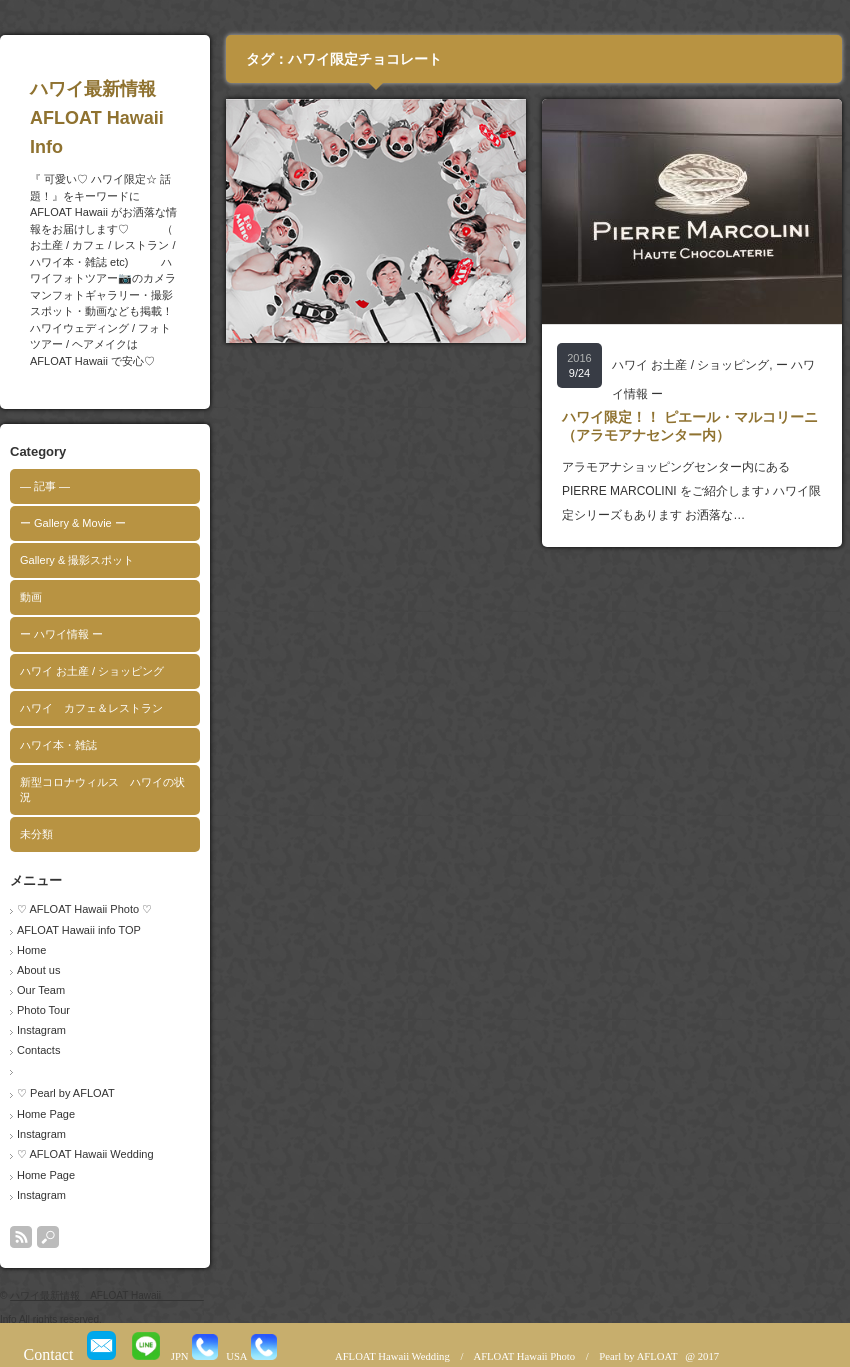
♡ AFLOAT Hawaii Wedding (85, 1154)
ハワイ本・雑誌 (58, 745)
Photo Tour (43, 1010)
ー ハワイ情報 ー (61, 634)
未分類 (36, 834)
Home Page (46, 1114)
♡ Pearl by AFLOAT (66, 1093)
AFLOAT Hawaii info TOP (79, 930)
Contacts (38, 1050)
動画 (31, 597)
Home (31, 950)
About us (38, 970)
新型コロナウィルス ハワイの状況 (102, 789)
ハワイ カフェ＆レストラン (91, 708)
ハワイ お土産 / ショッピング (92, 671)
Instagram (41, 1030)
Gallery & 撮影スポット (77, 560)
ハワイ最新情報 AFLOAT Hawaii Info (135, 118)
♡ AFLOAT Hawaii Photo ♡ (84, 909)
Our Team (41, 990)
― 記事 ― (45, 486)
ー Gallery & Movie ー (73, 523)
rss (21, 1237)
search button (48, 1237)
